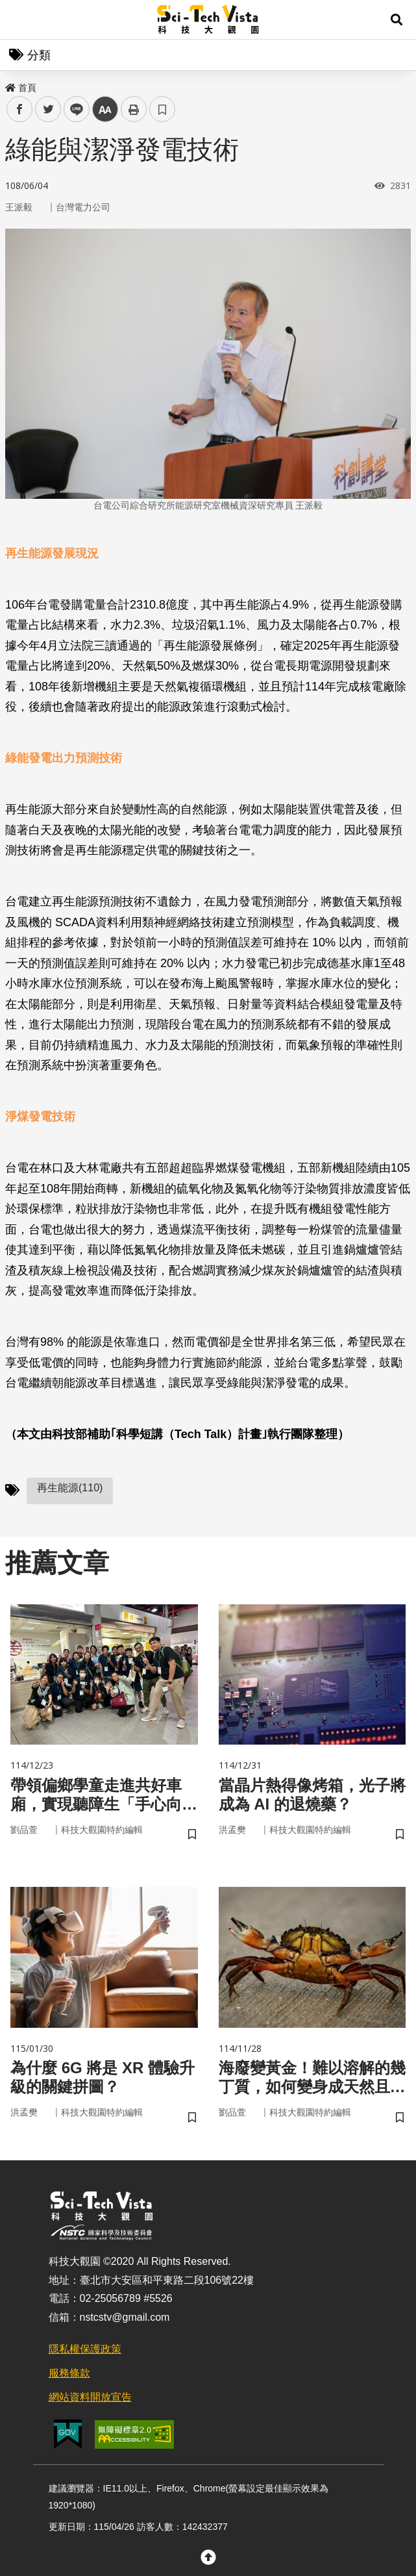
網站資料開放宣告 (90, 2397)
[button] (396, 19)
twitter (48, 109)
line (72, 109)
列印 (134, 109)
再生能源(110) (70, 1487)
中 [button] (105, 109)
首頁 (20, 87)
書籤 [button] (162, 109)
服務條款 (69, 2373)
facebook (19, 109)
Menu (19, 19)
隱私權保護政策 (85, 2349)
